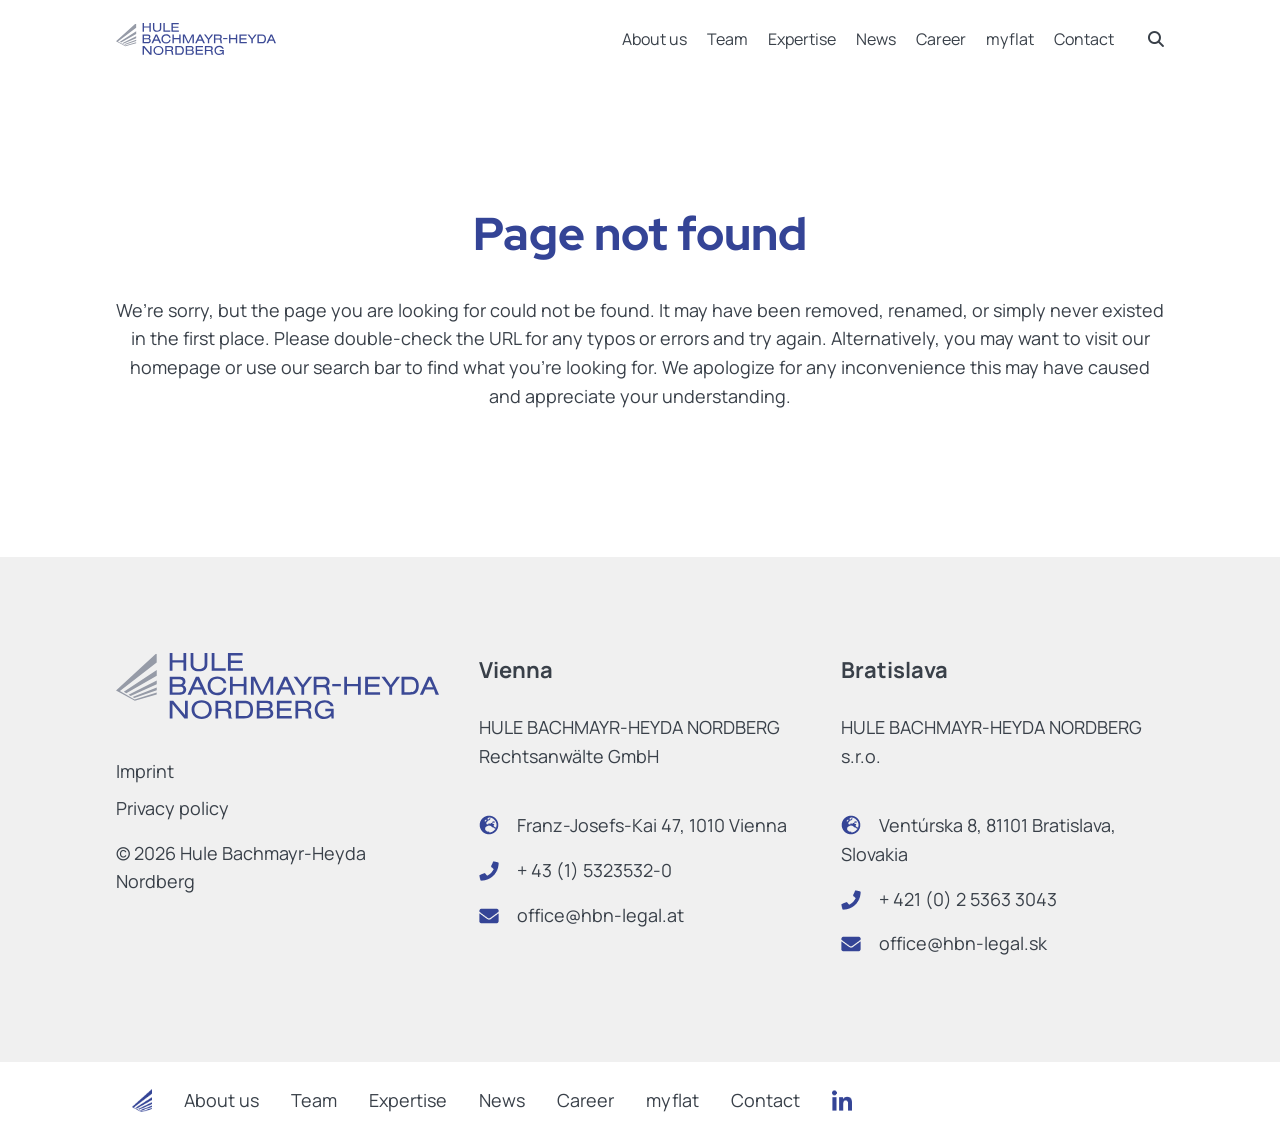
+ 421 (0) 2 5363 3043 (968, 899)
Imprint (145, 771)
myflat (1010, 39)
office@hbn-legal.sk (963, 943)
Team (727, 39)
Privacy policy (172, 808)
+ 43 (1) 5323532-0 (594, 870)
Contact (1084, 39)
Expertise (802, 39)
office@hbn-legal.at (600, 915)
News (876, 39)
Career (941, 39)
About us (654, 39)
